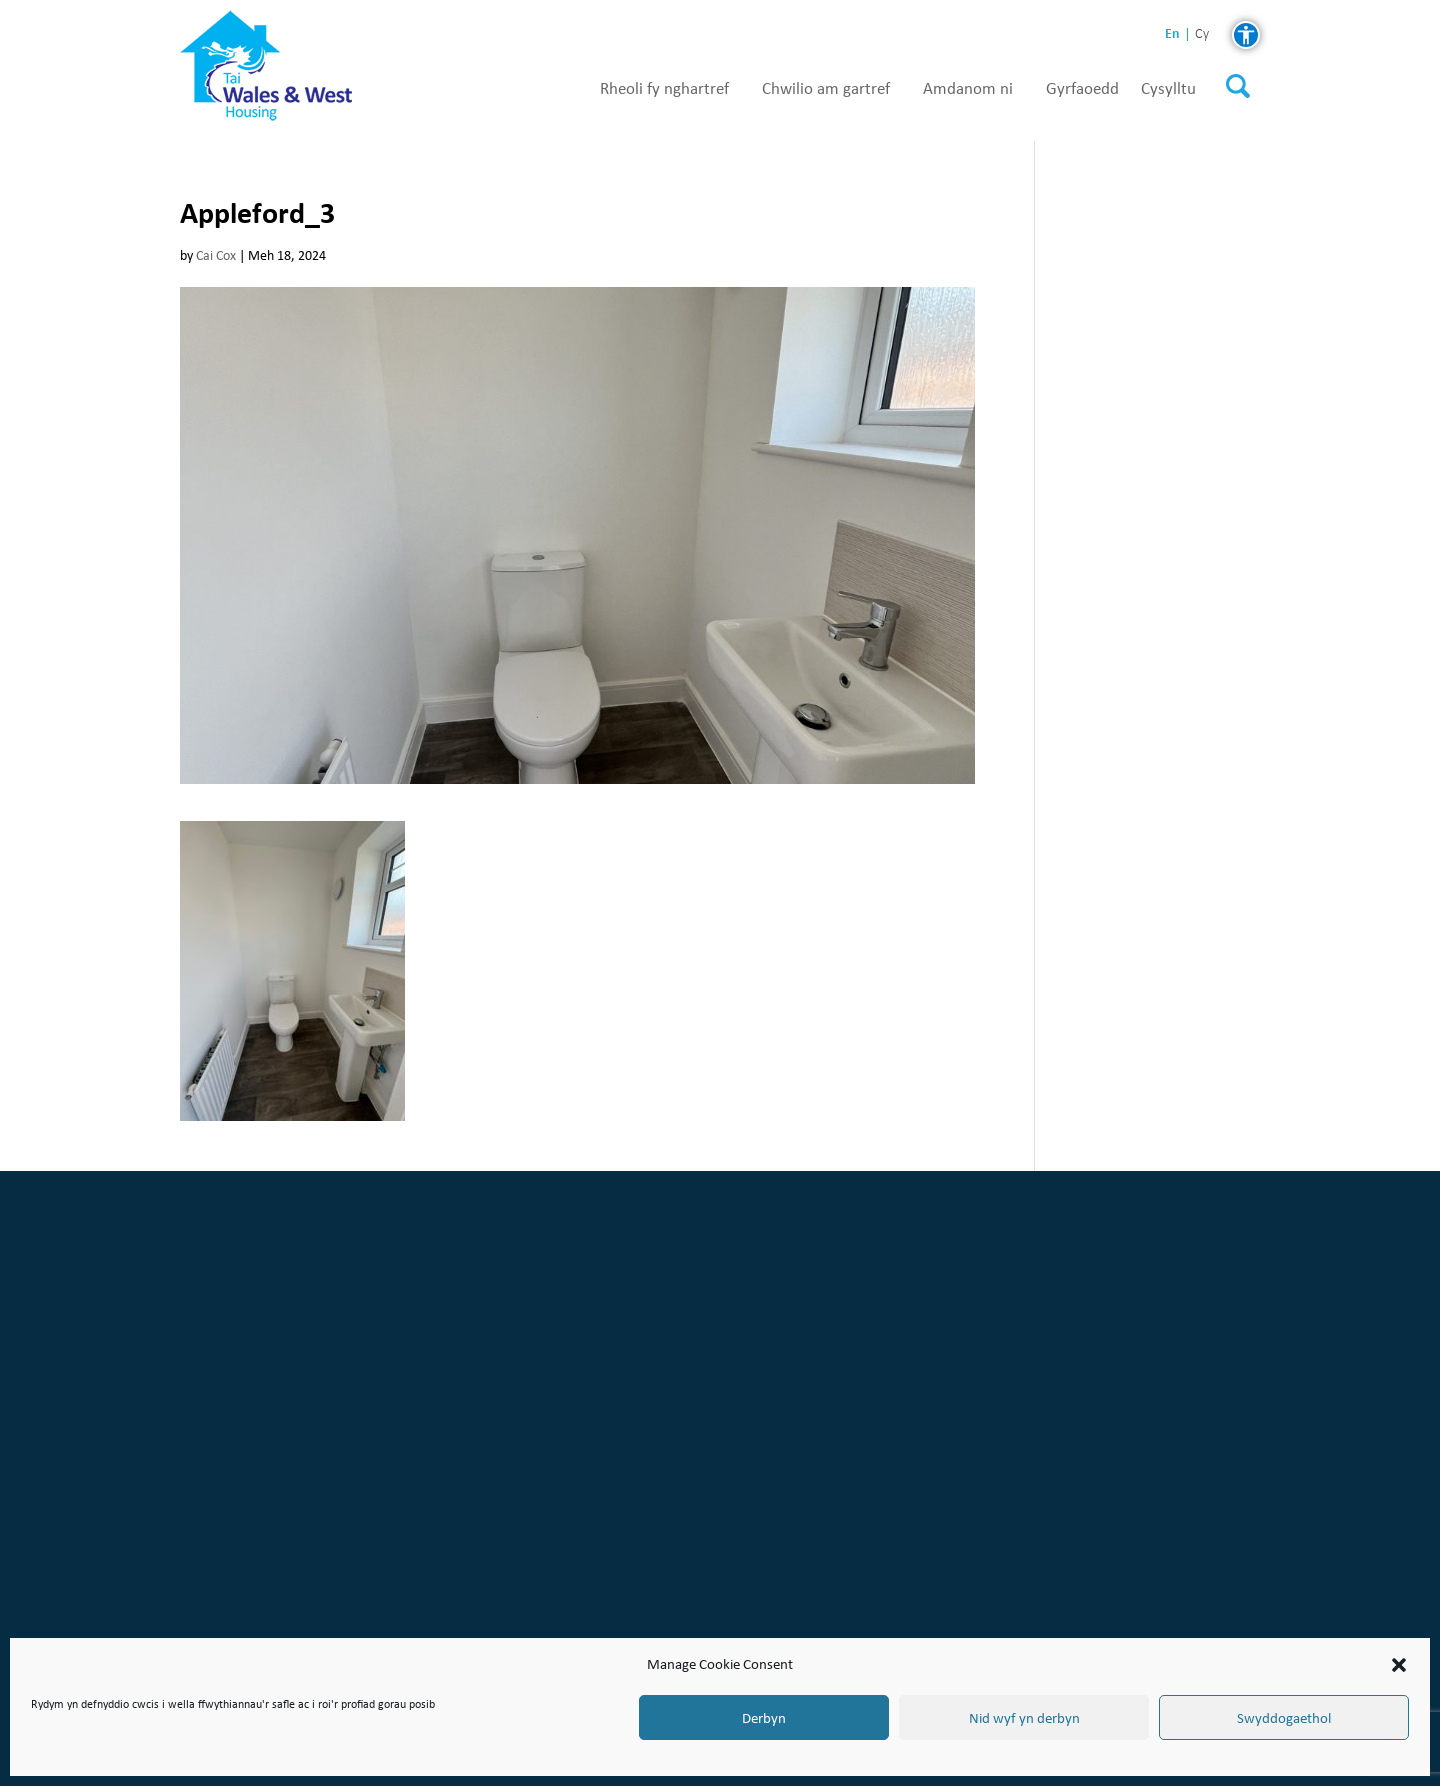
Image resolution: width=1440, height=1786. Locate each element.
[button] (1399, 1665)
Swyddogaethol (1284, 1718)
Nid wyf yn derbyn (1024, 1718)
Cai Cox (216, 255)
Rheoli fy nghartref (664, 89)
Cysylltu (1168, 89)
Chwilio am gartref (826, 89)
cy (1202, 34)
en (1172, 33)
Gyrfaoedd (1082, 89)
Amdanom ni (968, 89)
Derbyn (764, 1718)
